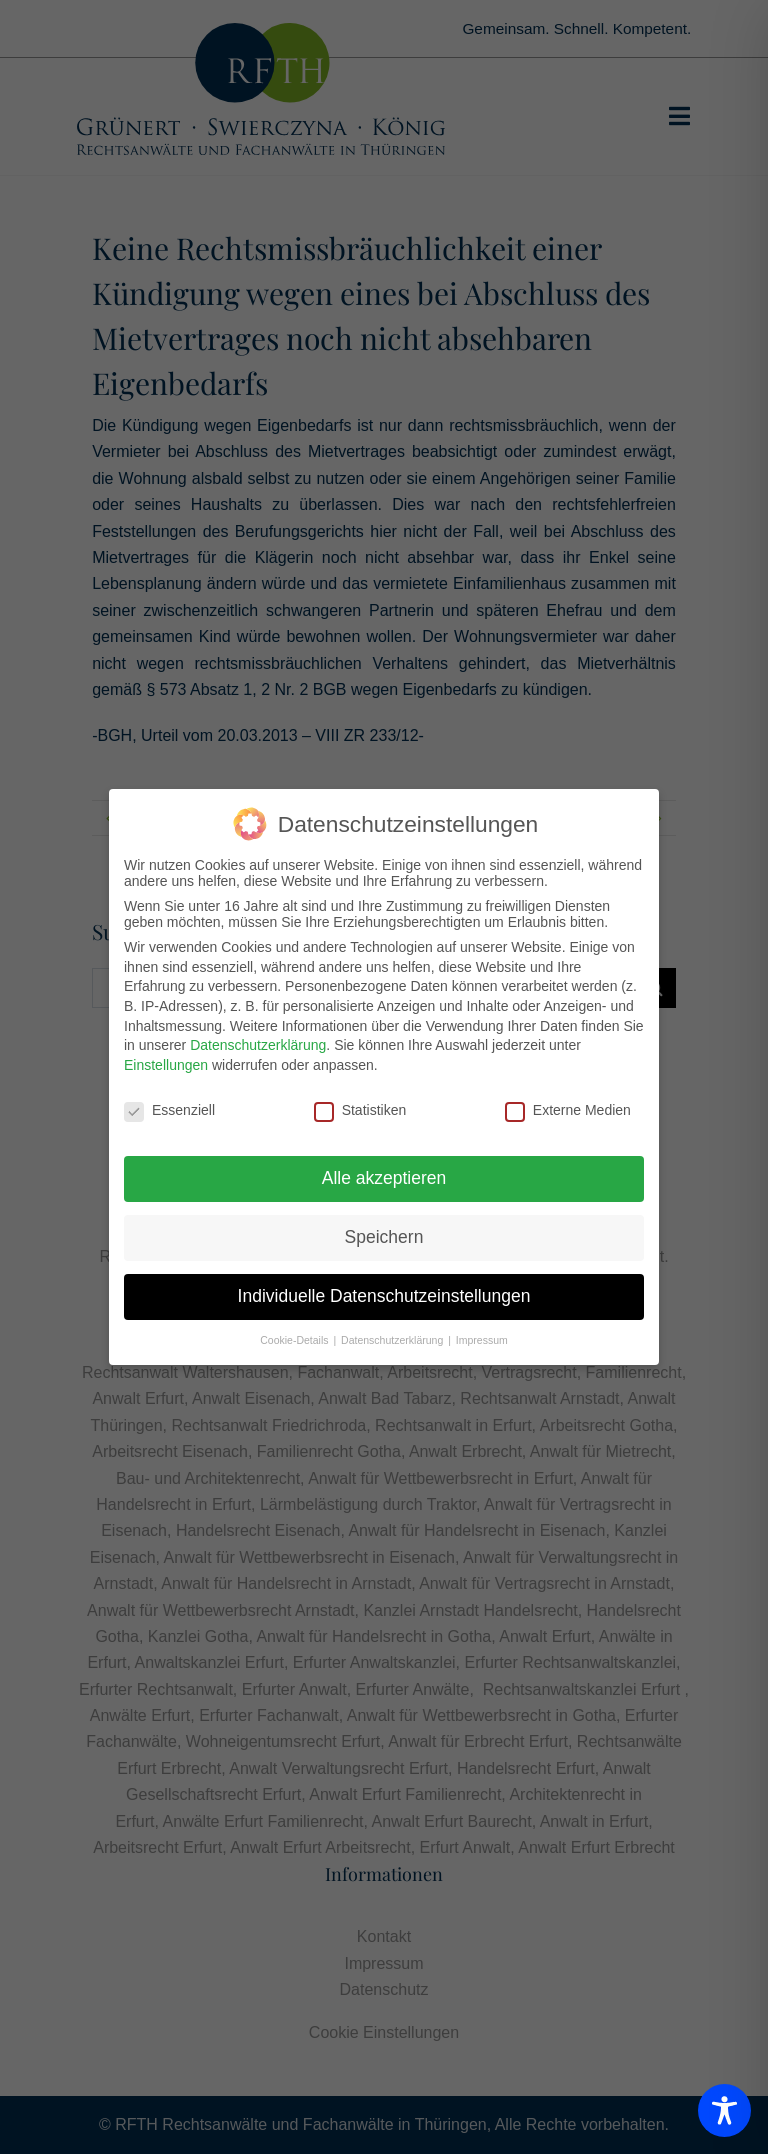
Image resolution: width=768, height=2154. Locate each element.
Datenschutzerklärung (258, 1044)
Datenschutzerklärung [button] (393, 1339)
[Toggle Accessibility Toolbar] (724, 2110)
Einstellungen (166, 1064)
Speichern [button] (384, 1236)
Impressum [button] (482, 1339)
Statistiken (360, 1109)
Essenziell (169, 1109)
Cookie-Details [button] (295, 1339)
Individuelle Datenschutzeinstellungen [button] (384, 1295)
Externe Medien (568, 1109)
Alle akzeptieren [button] (384, 1177)
